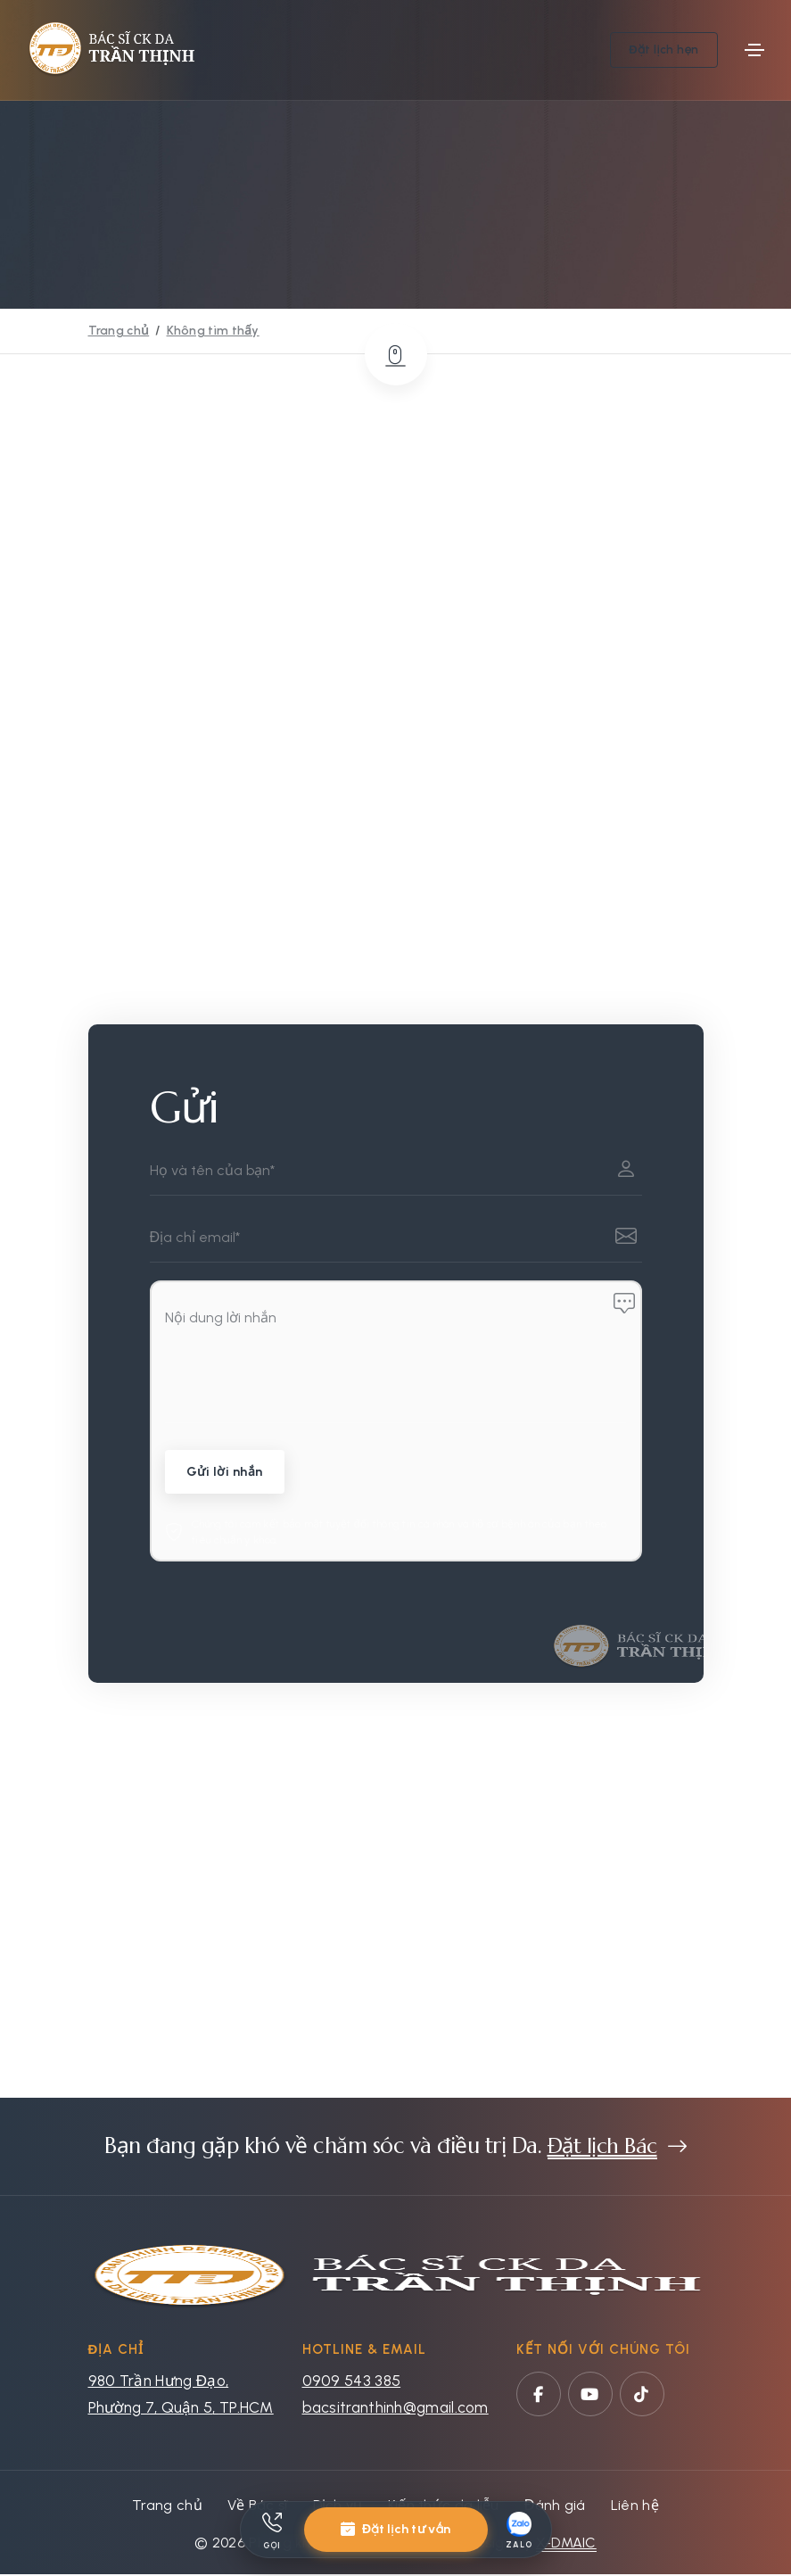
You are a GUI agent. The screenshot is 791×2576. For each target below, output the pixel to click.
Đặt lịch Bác (602, 2148)
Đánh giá (555, 2506)
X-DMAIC (566, 2544)
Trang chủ (119, 330)
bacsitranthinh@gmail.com (395, 2409)
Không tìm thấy (213, 330)
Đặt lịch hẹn (664, 49)
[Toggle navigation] (754, 50)
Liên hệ (635, 2506)
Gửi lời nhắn (225, 1473)
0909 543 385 (351, 2382)
